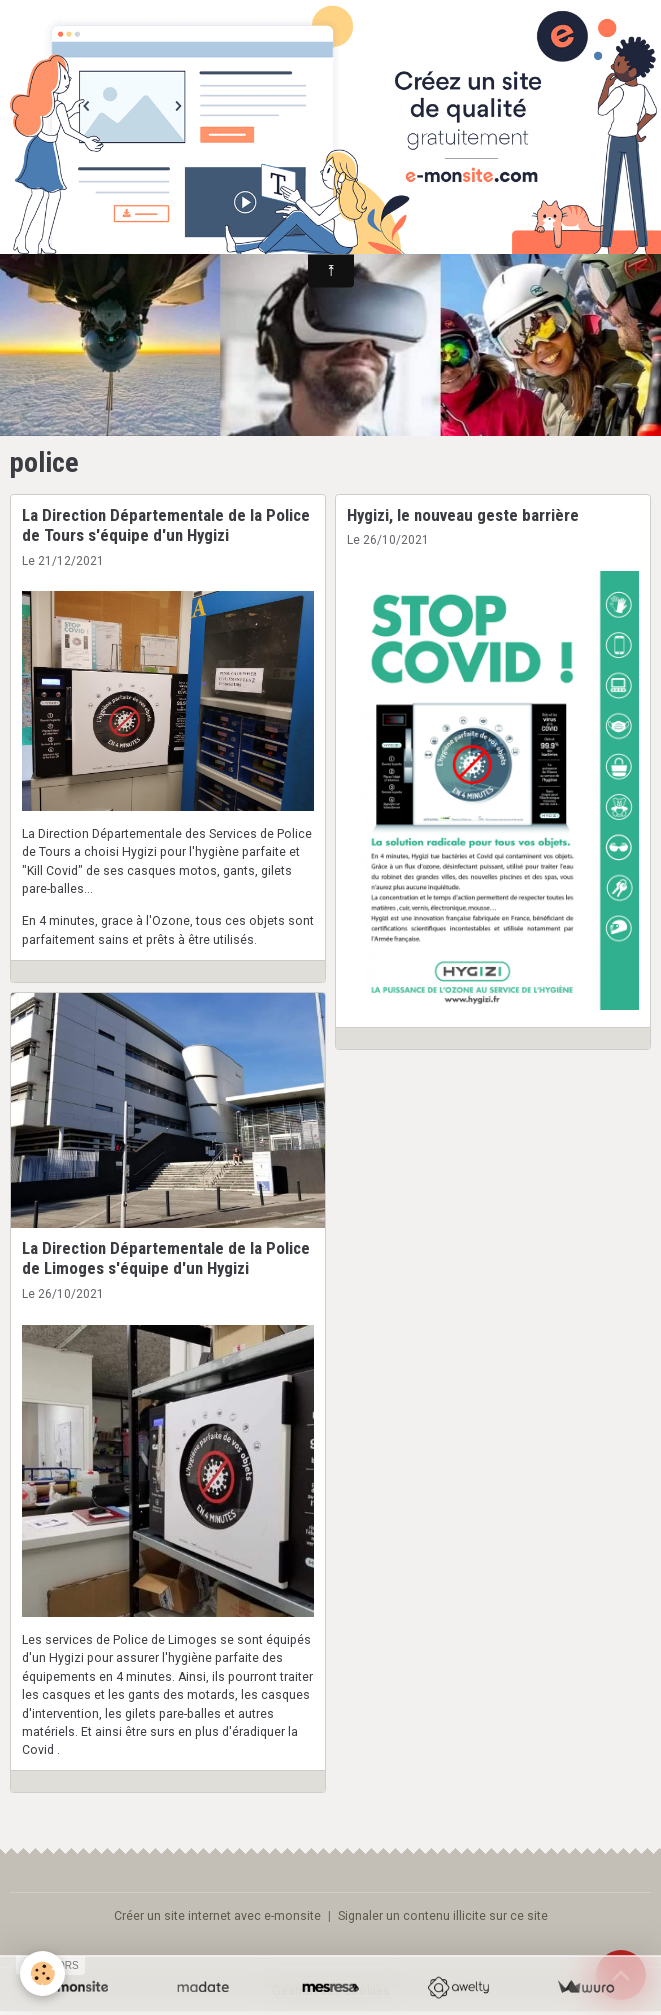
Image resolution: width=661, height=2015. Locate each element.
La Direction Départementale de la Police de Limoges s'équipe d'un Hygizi (166, 1258)
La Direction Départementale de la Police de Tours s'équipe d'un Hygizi (166, 525)
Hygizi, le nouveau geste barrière (463, 515)
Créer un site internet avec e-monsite (217, 1916)
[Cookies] (42, 1973)
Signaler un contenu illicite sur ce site (443, 1916)
